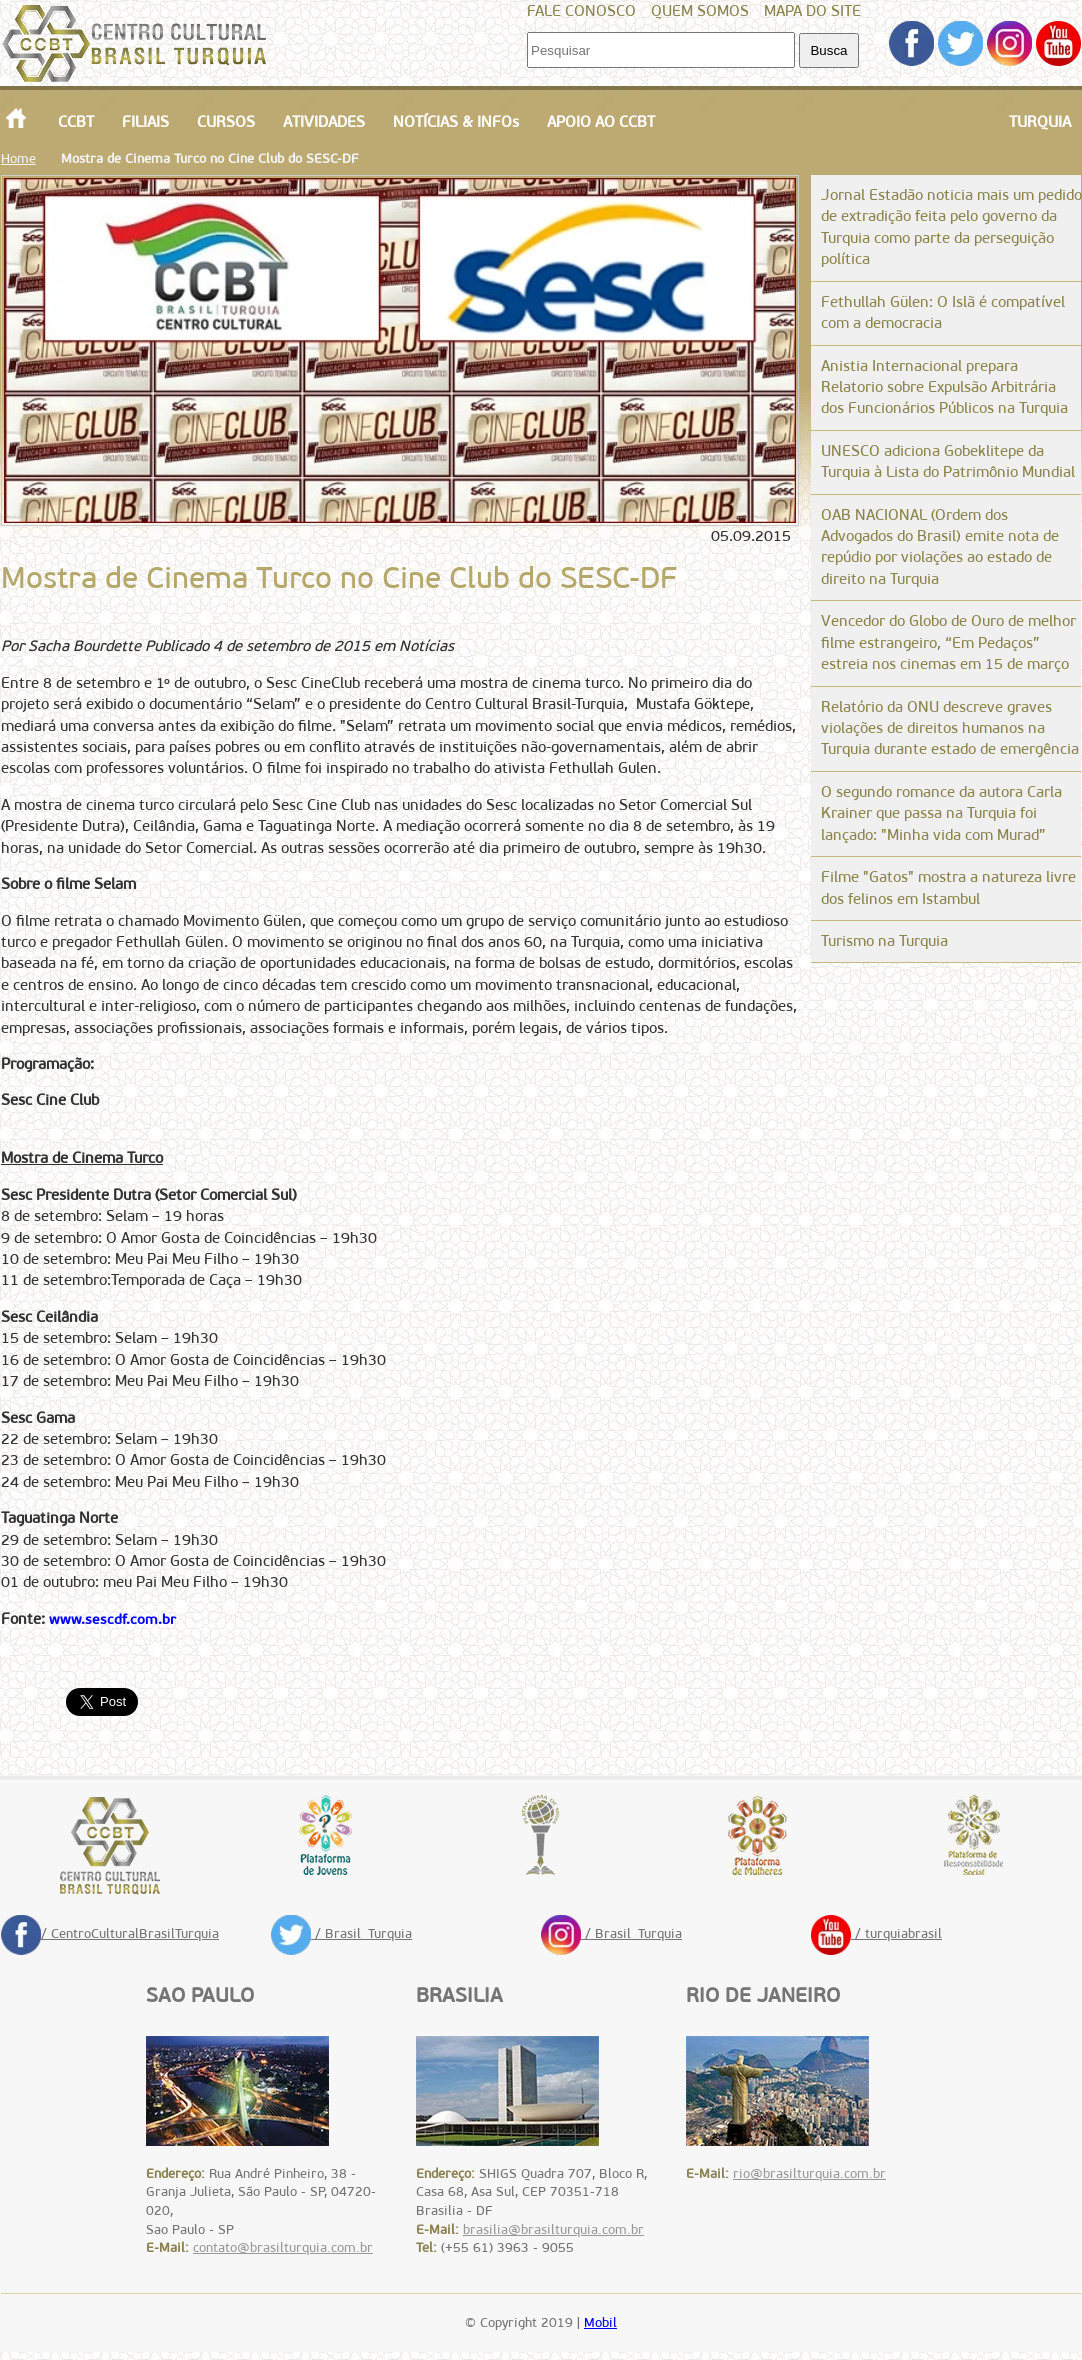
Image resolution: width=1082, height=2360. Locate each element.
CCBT (76, 122)
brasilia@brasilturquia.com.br (553, 2229)
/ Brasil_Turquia (341, 1933)
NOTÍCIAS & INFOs (456, 122)
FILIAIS (145, 122)
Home (18, 158)
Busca (828, 50)
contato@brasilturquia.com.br (283, 2247)
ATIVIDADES (324, 122)
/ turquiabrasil (876, 1933)
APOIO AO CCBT (601, 122)
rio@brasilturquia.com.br (809, 2173)
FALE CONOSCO (581, 11)
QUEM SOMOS (700, 11)
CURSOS (226, 122)
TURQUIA (1040, 122)
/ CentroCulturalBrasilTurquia (110, 1933)
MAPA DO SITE (812, 11)
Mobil (600, 2322)
